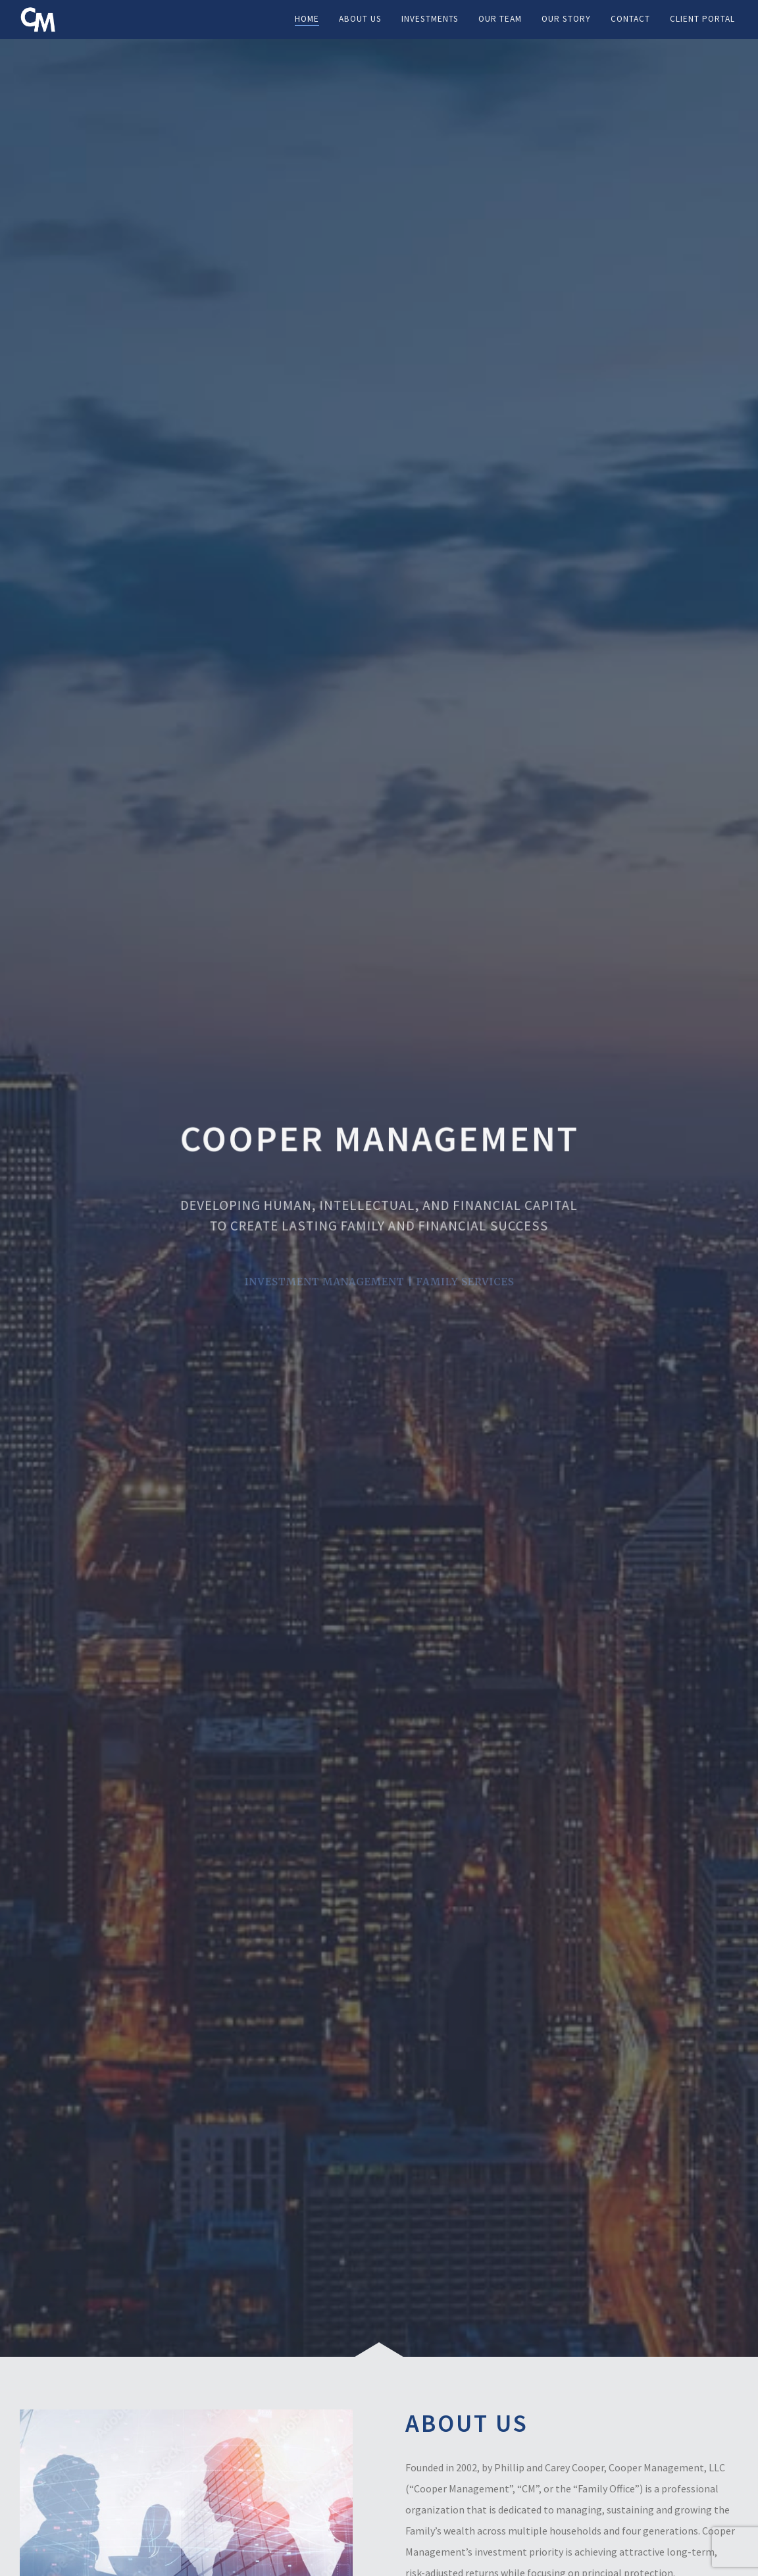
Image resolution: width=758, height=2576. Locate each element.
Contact (630, 18)
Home (307, 18)
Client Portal (702, 18)
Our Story (566, 18)
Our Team (500, 18)
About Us (360, 18)
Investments (430, 18)
